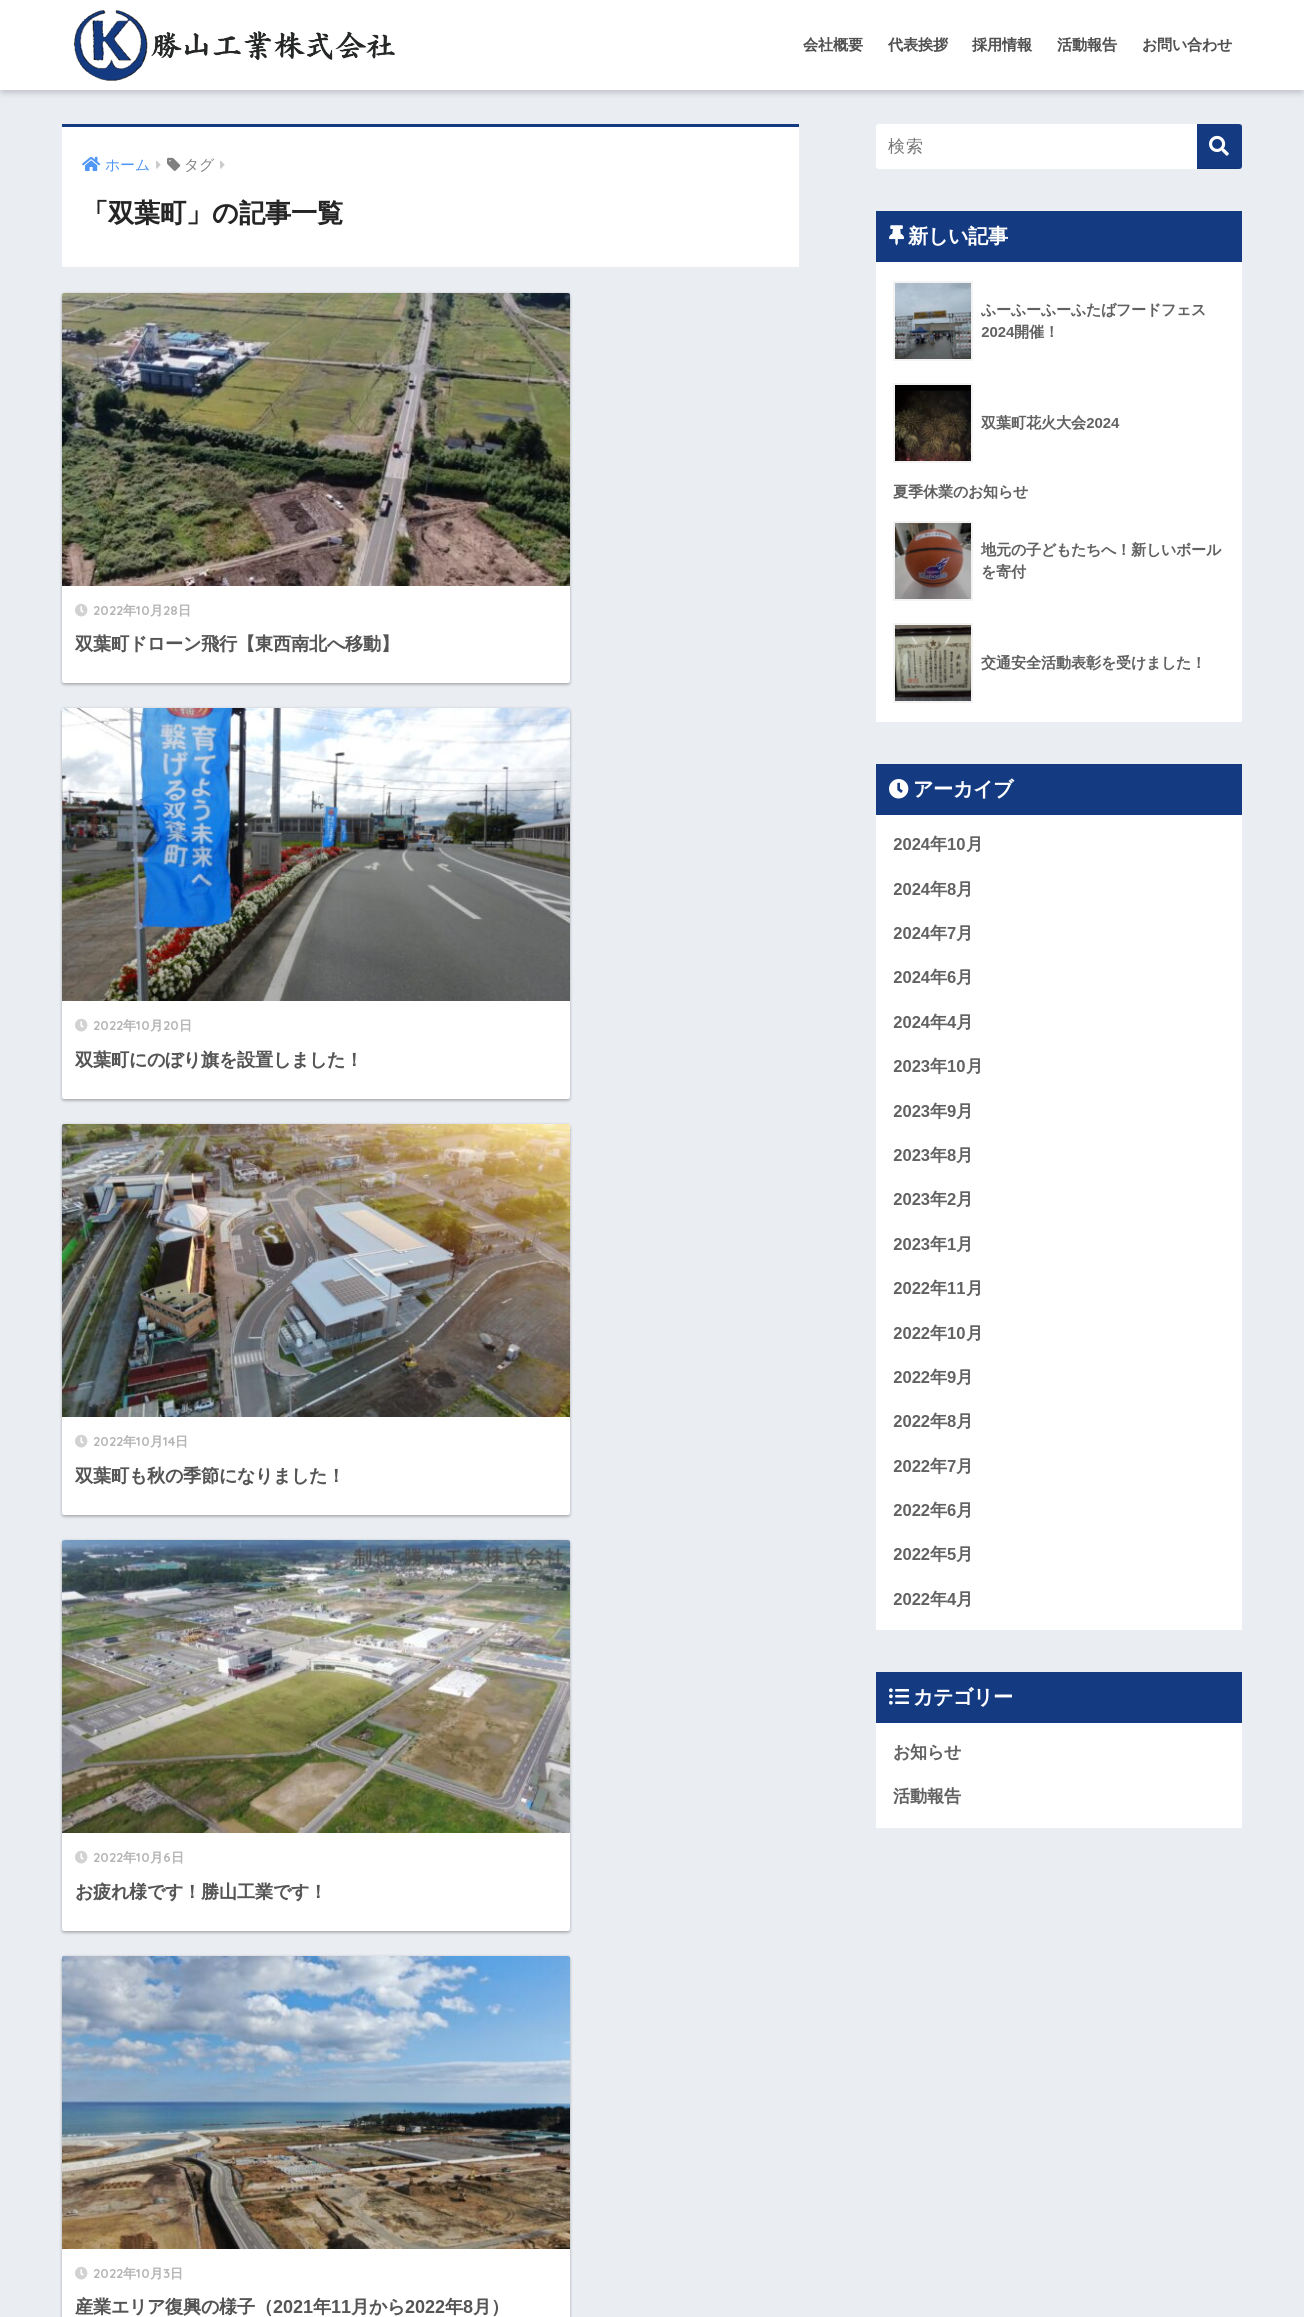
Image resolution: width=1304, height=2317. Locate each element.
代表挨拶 (918, 44)
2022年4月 (933, 1604)
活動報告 (1087, 44)
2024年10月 (938, 844)
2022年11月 (938, 1291)
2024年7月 (933, 934)
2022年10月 (938, 1336)
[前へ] (298, 2087)
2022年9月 (933, 1381)
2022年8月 (933, 1426)
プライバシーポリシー (749, 2263)
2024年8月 (933, 889)
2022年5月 (933, 1560)
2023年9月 (933, 1113)
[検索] (1219, 146)
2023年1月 (933, 1247)
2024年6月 (933, 979)
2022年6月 (933, 1515)
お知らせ (927, 1758)
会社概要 (833, 44)
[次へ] (610, 2087)
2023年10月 (938, 1068)
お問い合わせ (1187, 44)
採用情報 (1002, 44)
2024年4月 (933, 1023)
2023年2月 (933, 1202)
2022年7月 (933, 1470)
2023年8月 (933, 1157)
